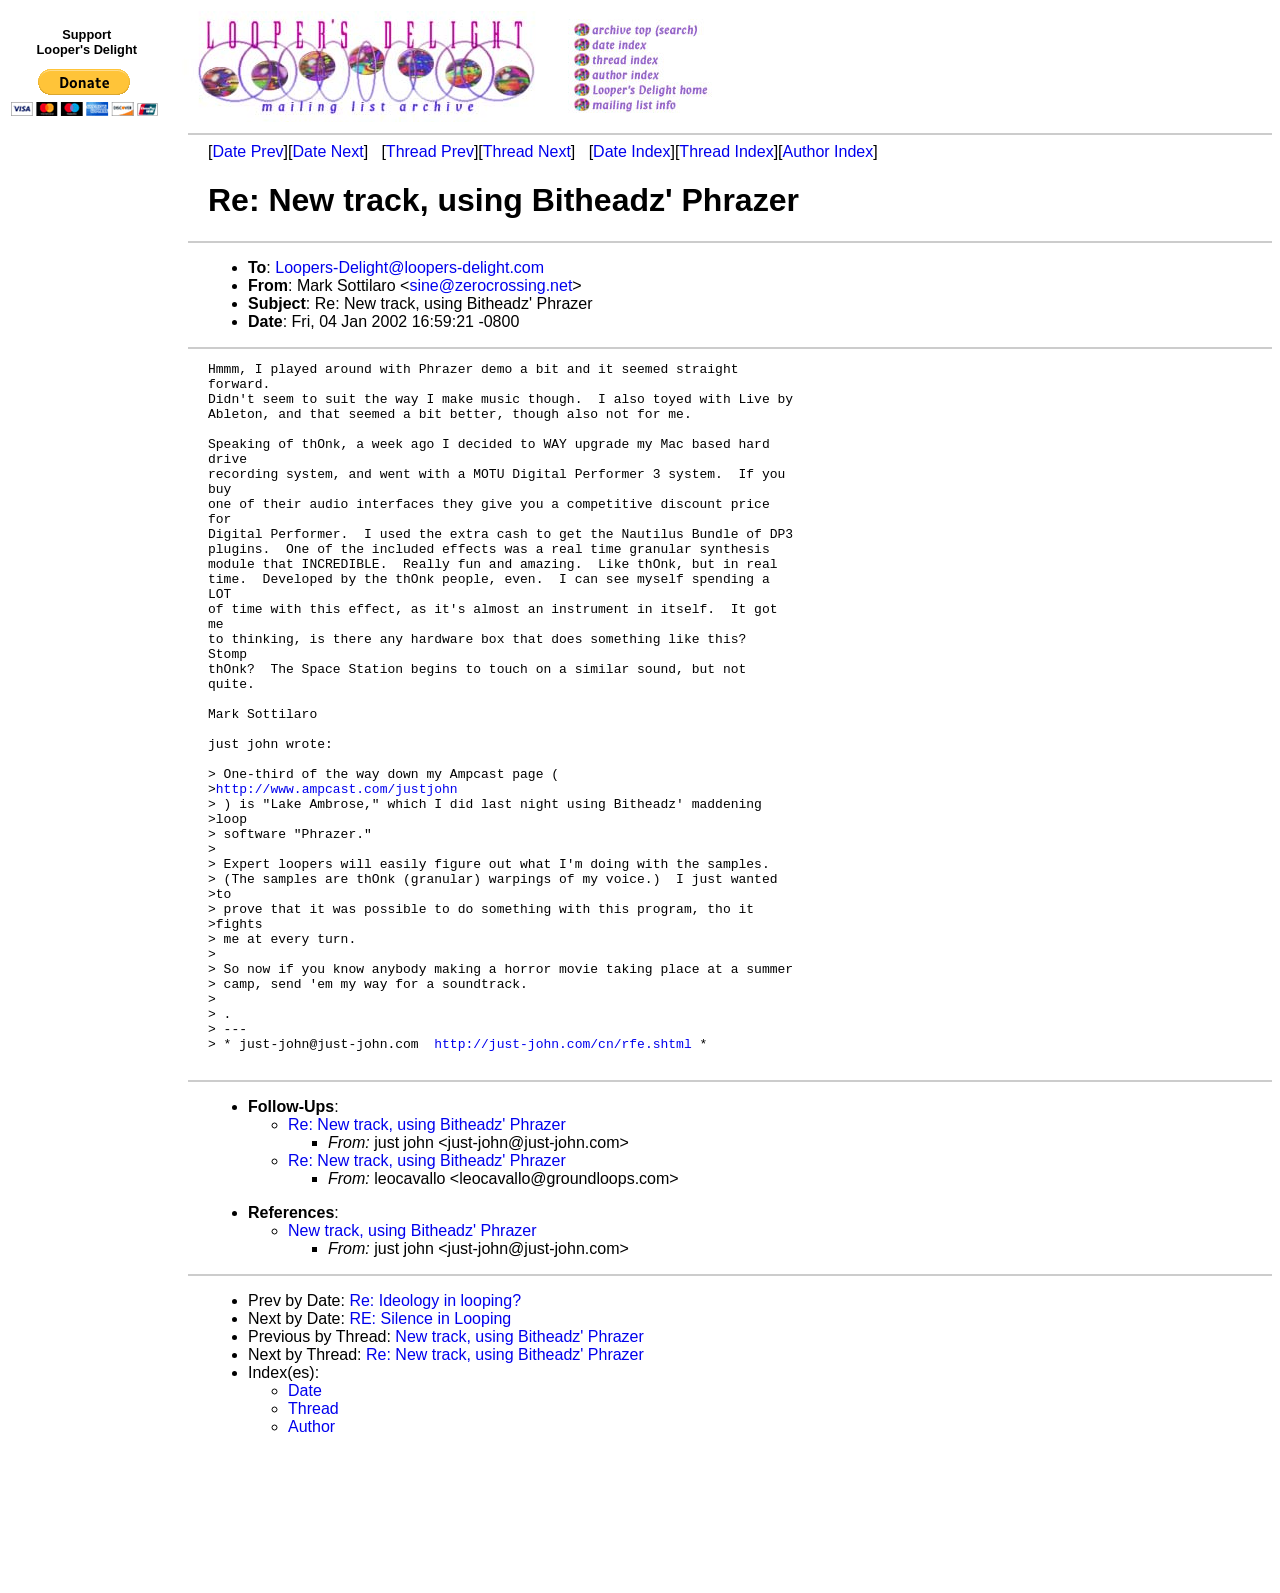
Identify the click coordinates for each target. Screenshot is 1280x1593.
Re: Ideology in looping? (435, 1441)
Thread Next (527, 151)
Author (311, 1567)
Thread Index (726, 151)
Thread (313, 1549)
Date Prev (247, 151)
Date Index (631, 151)
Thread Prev (430, 151)
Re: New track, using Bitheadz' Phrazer (427, 1265)
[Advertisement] (88, 537)
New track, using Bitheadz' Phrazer (412, 1371)
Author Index (828, 151)
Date (305, 1531)
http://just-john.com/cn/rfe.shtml (562, 1181)
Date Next (327, 151)
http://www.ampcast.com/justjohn (337, 875)
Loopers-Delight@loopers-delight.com (409, 267)
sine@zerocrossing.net (490, 285)
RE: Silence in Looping (430, 1459)
